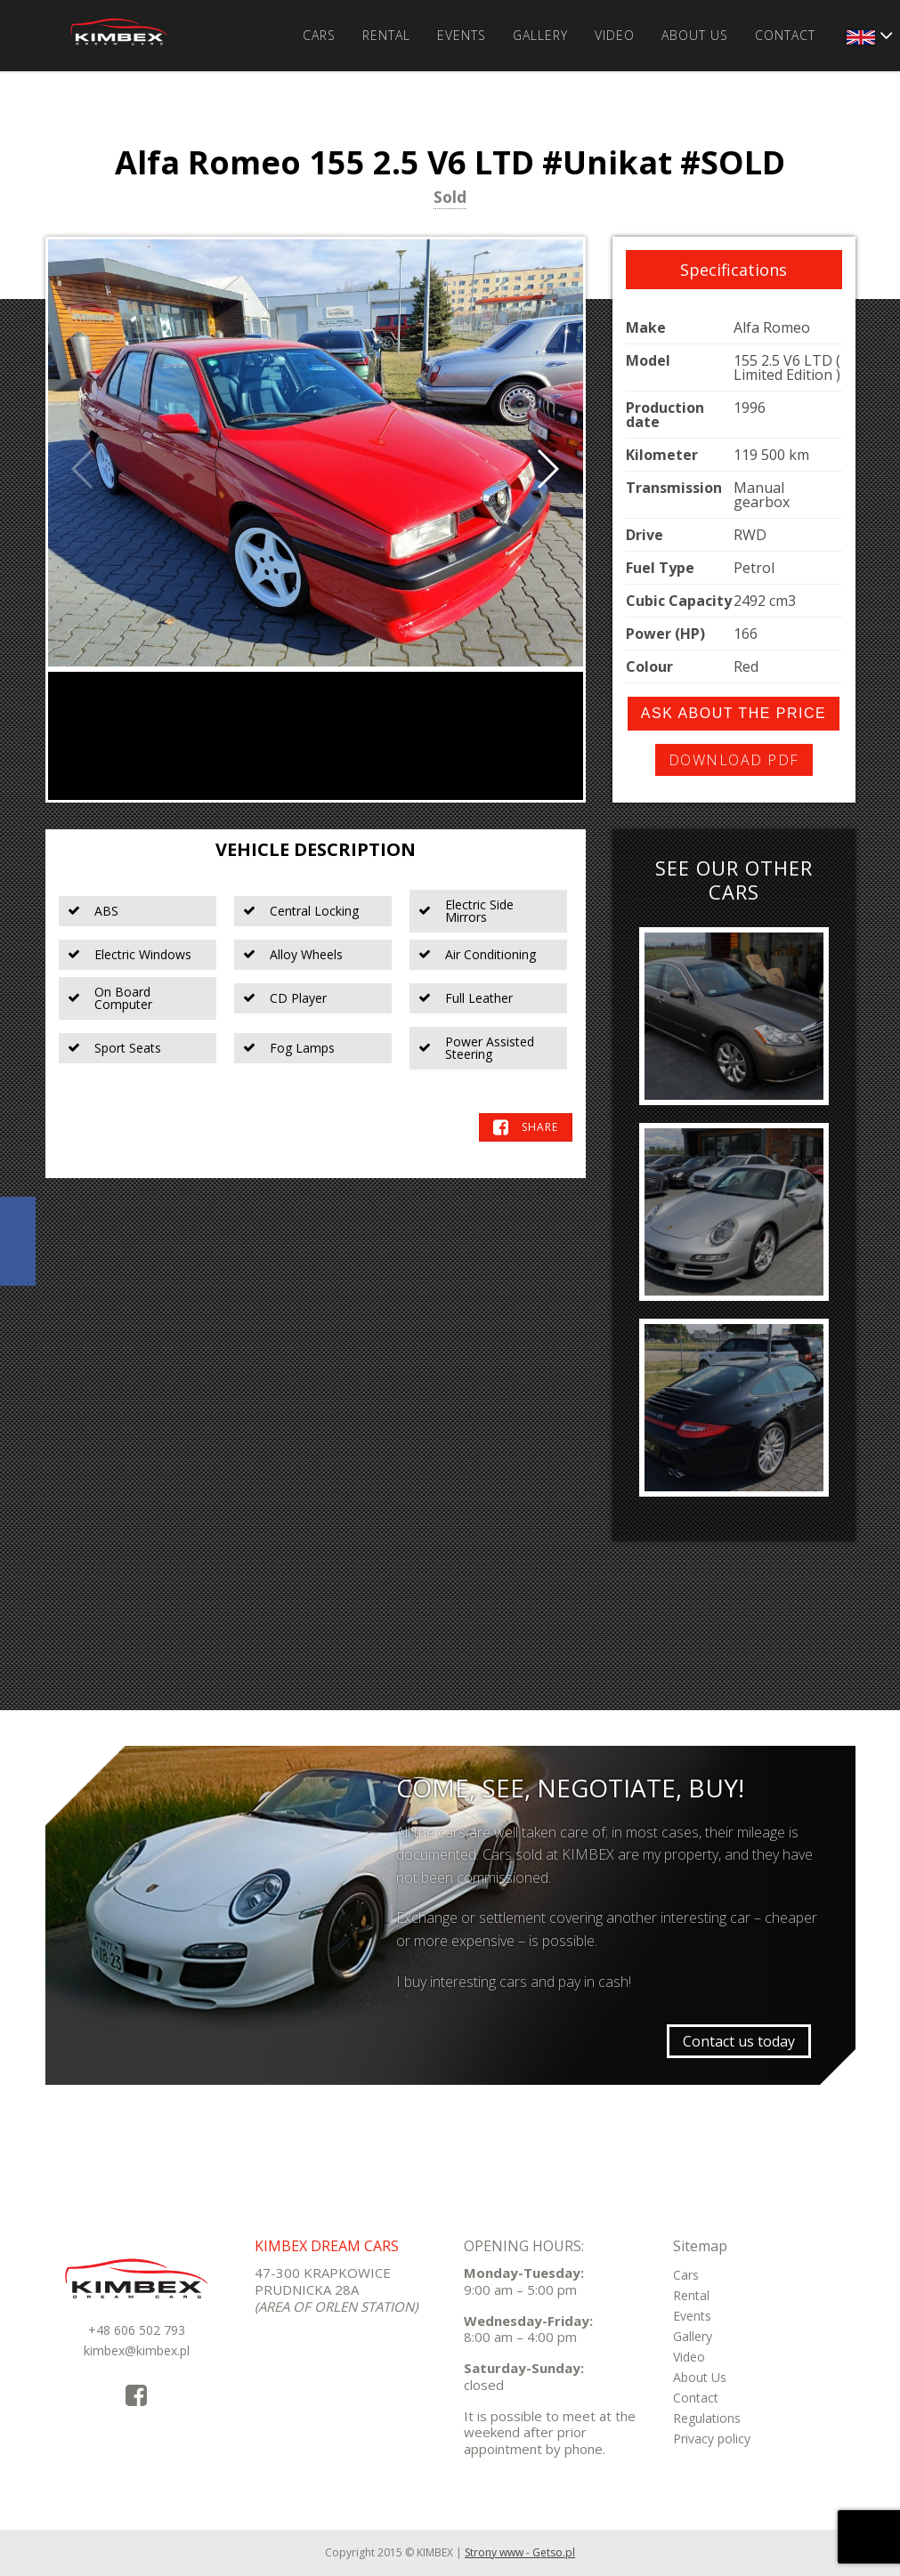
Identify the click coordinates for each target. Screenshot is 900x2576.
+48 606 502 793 (136, 2330)
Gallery (540, 35)
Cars (319, 35)
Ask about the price (733, 713)
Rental (386, 35)
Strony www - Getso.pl (520, 2552)
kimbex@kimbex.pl (137, 2350)
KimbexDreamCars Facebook (18, 1241)
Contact (785, 35)
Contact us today (739, 2041)
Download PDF (734, 760)
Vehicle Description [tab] (315, 849)
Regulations (707, 2418)
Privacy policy (711, 2438)
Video (615, 35)
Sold (450, 198)
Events (461, 35)
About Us (694, 35)
